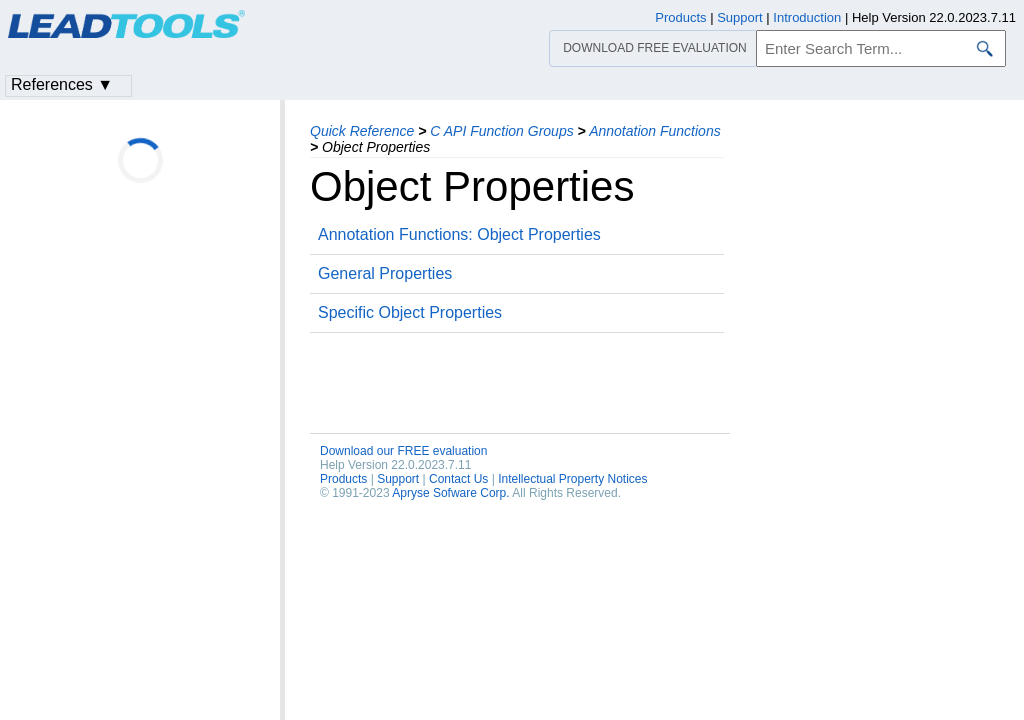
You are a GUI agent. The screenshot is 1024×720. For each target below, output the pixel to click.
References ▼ (62, 84)
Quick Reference (362, 131)
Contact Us (458, 479)
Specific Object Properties (410, 312)
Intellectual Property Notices (572, 479)
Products (343, 479)
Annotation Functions (655, 131)
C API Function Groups (501, 131)
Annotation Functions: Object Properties (459, 234)
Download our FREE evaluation (403, 451)
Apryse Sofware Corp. (450, 493)
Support (398, 479)
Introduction (807, 17)
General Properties (385, 273)
